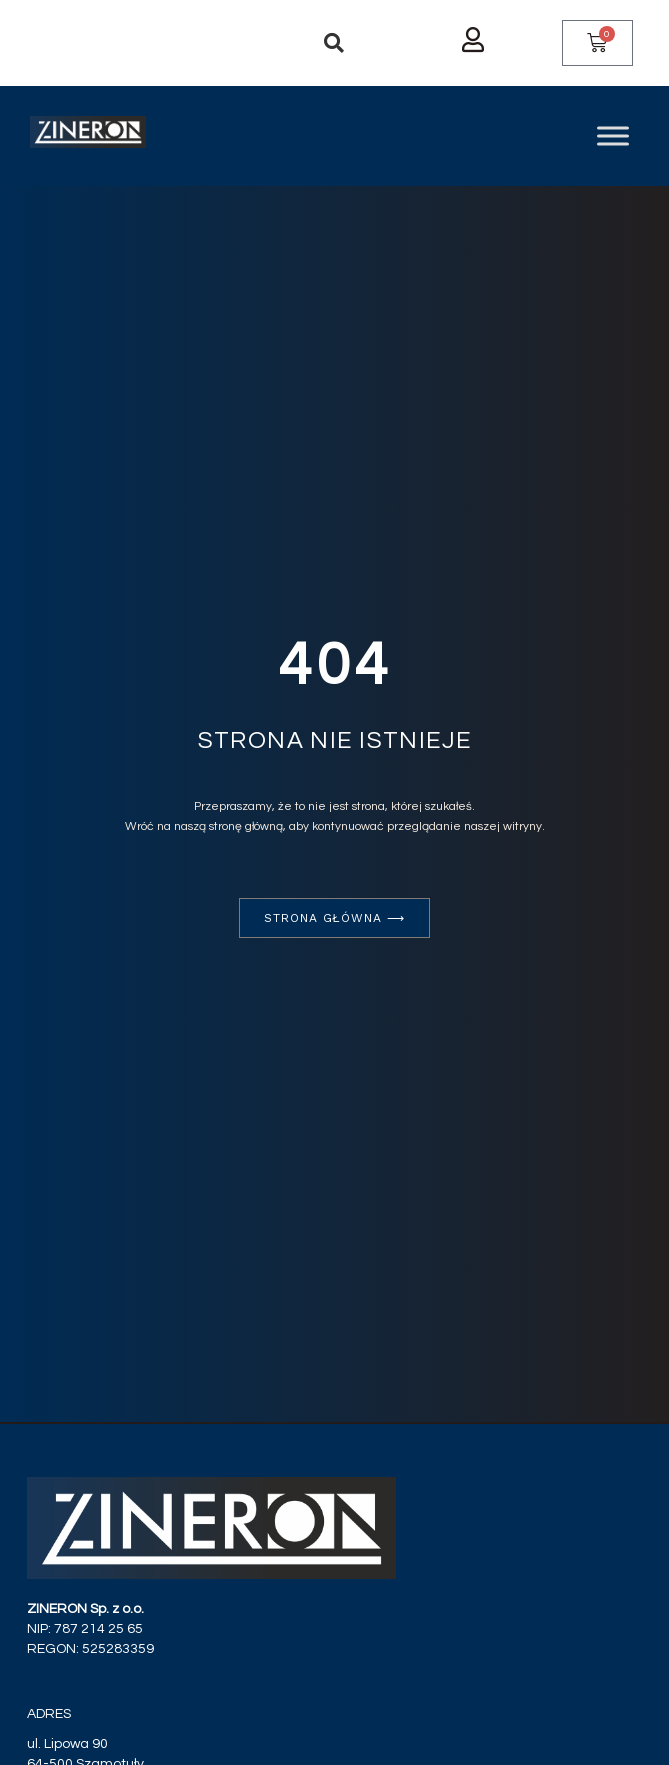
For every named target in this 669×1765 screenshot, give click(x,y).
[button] (334, 43)
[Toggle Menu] (613, 135)
